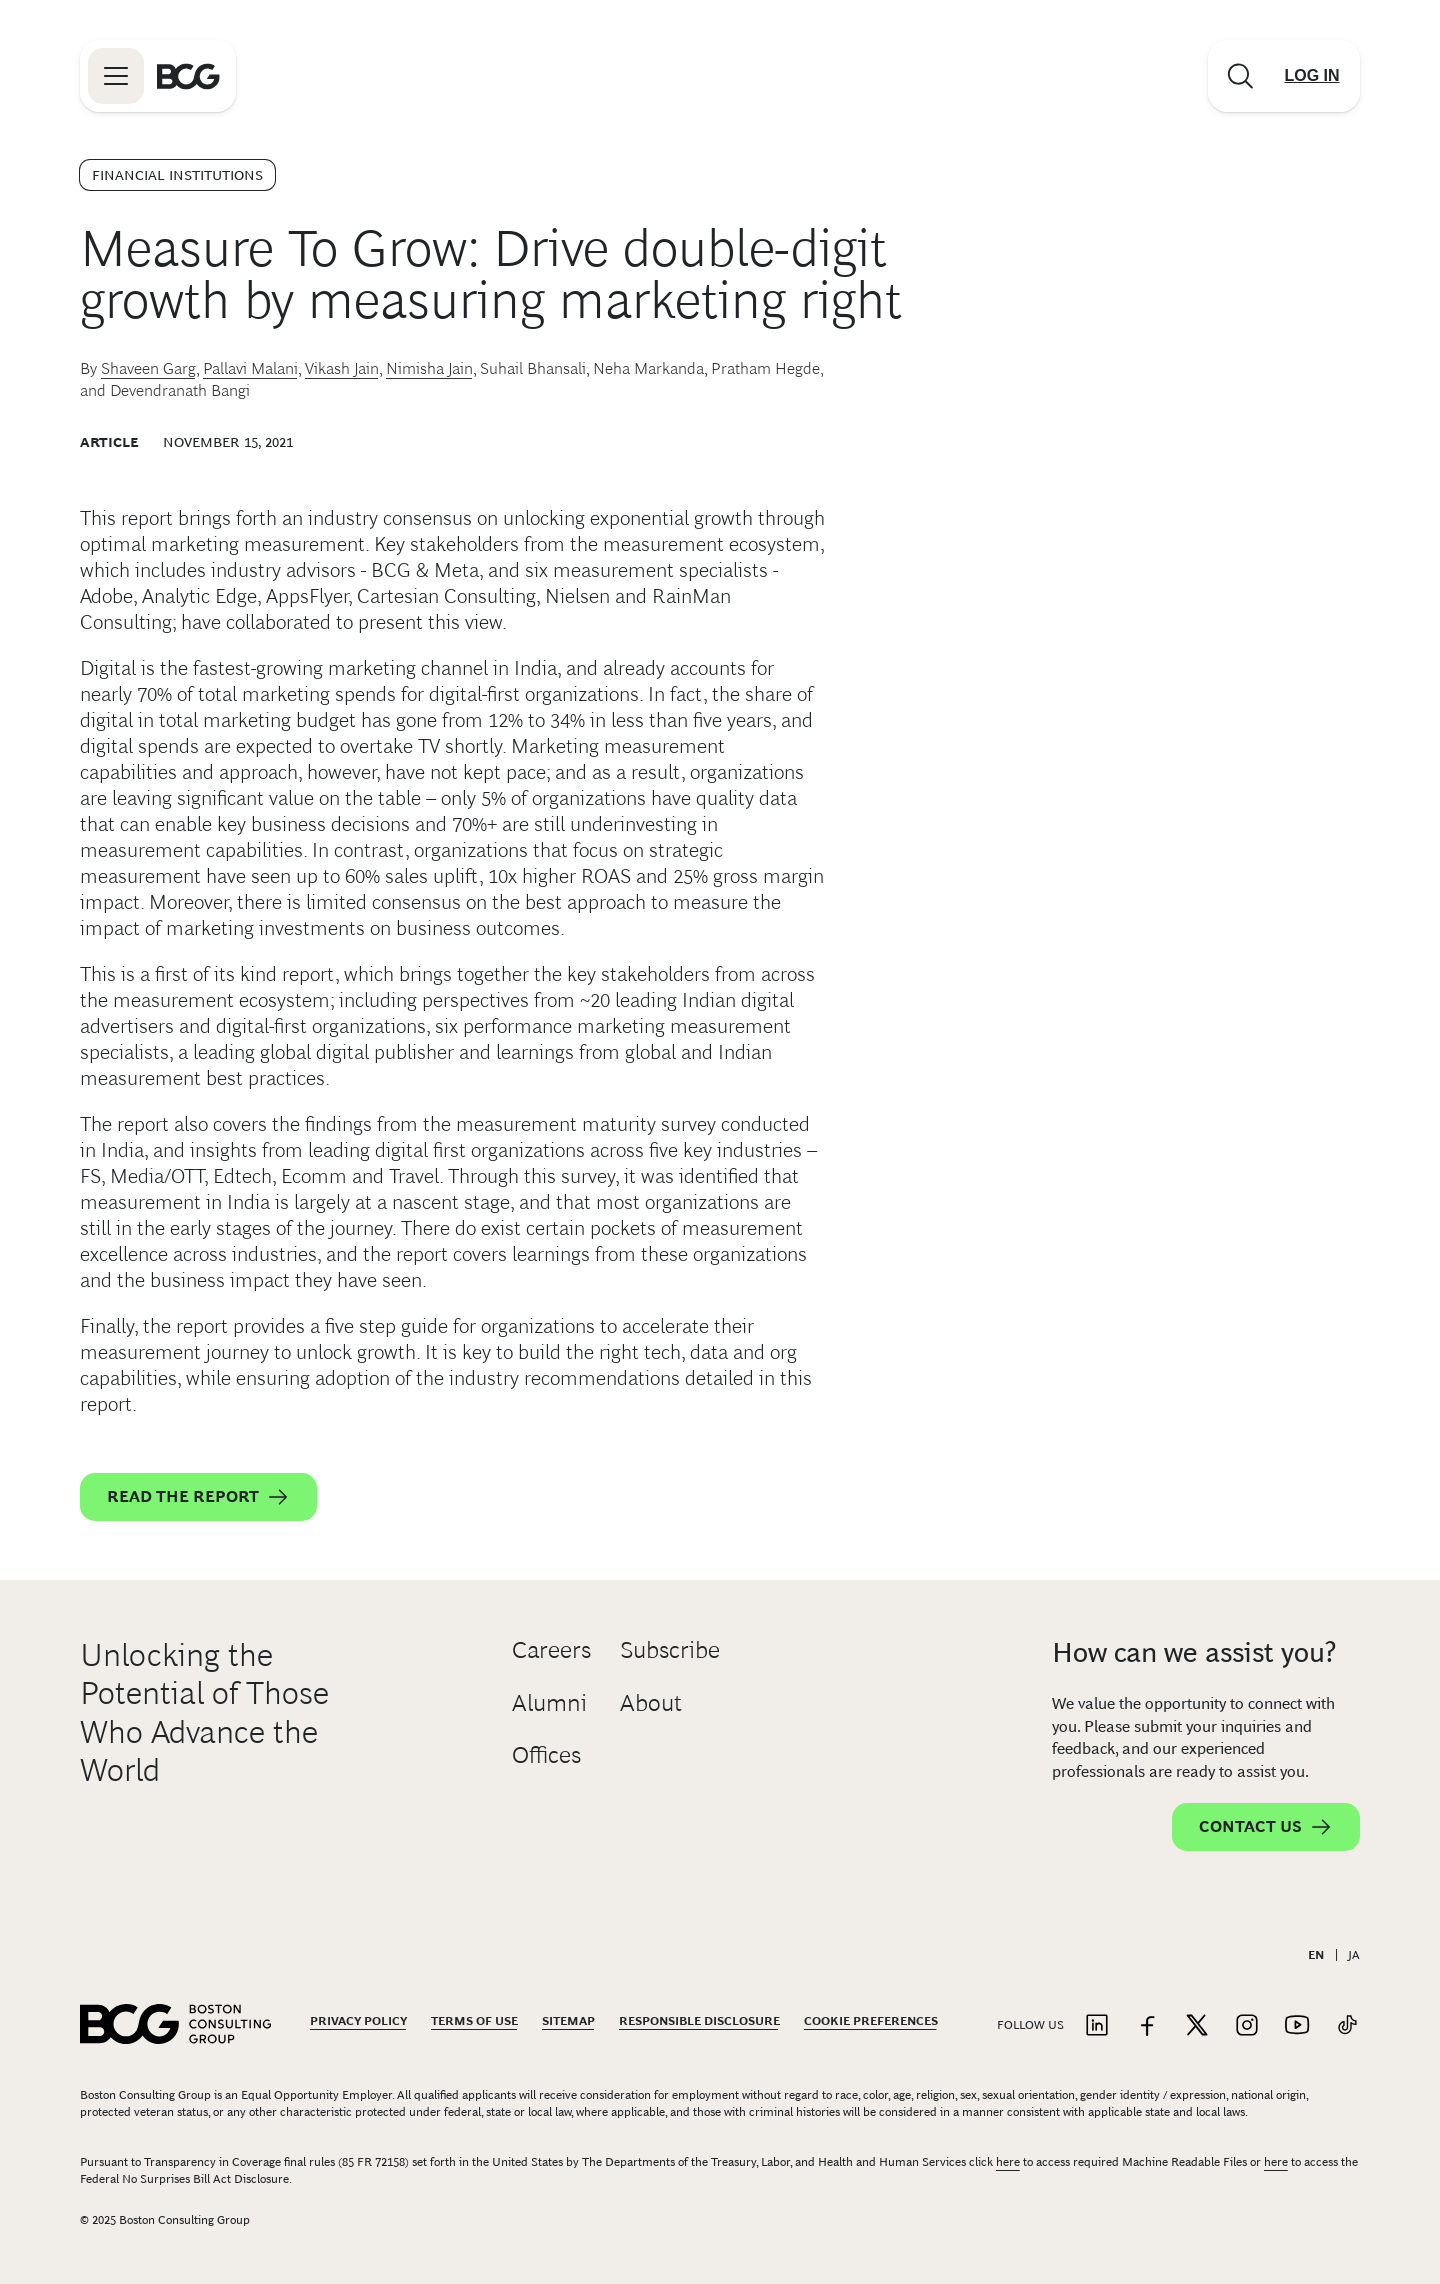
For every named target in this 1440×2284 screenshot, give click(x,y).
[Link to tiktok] (1347, 2026)
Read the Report (198, 1497)
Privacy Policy (358, 2021)
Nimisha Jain (429, 368)
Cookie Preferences (871, 2021)
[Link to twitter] (1197, 2026)
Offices (546, 1754)
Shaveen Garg (148, 368)
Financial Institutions (177, 175)
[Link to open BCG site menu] (116, 76)
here (1008, 2162)
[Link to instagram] (1247, 2026)
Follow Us (1030, 2025)
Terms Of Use (474, 2021)
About (651, 1702)
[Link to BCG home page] (188, 76)
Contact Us (1266, 1827)
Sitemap (568, 2021)
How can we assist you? (1194, 1652)
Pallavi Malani (250, 368)
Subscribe (670, 1649)
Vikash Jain (342, 368)
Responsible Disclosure (699, 2021)
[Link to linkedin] (1097, 2026)
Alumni (549, 1702)
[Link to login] (1312, 76)
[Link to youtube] (1297, 2026)
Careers (551, 1649)
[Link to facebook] (1147, 2026)
